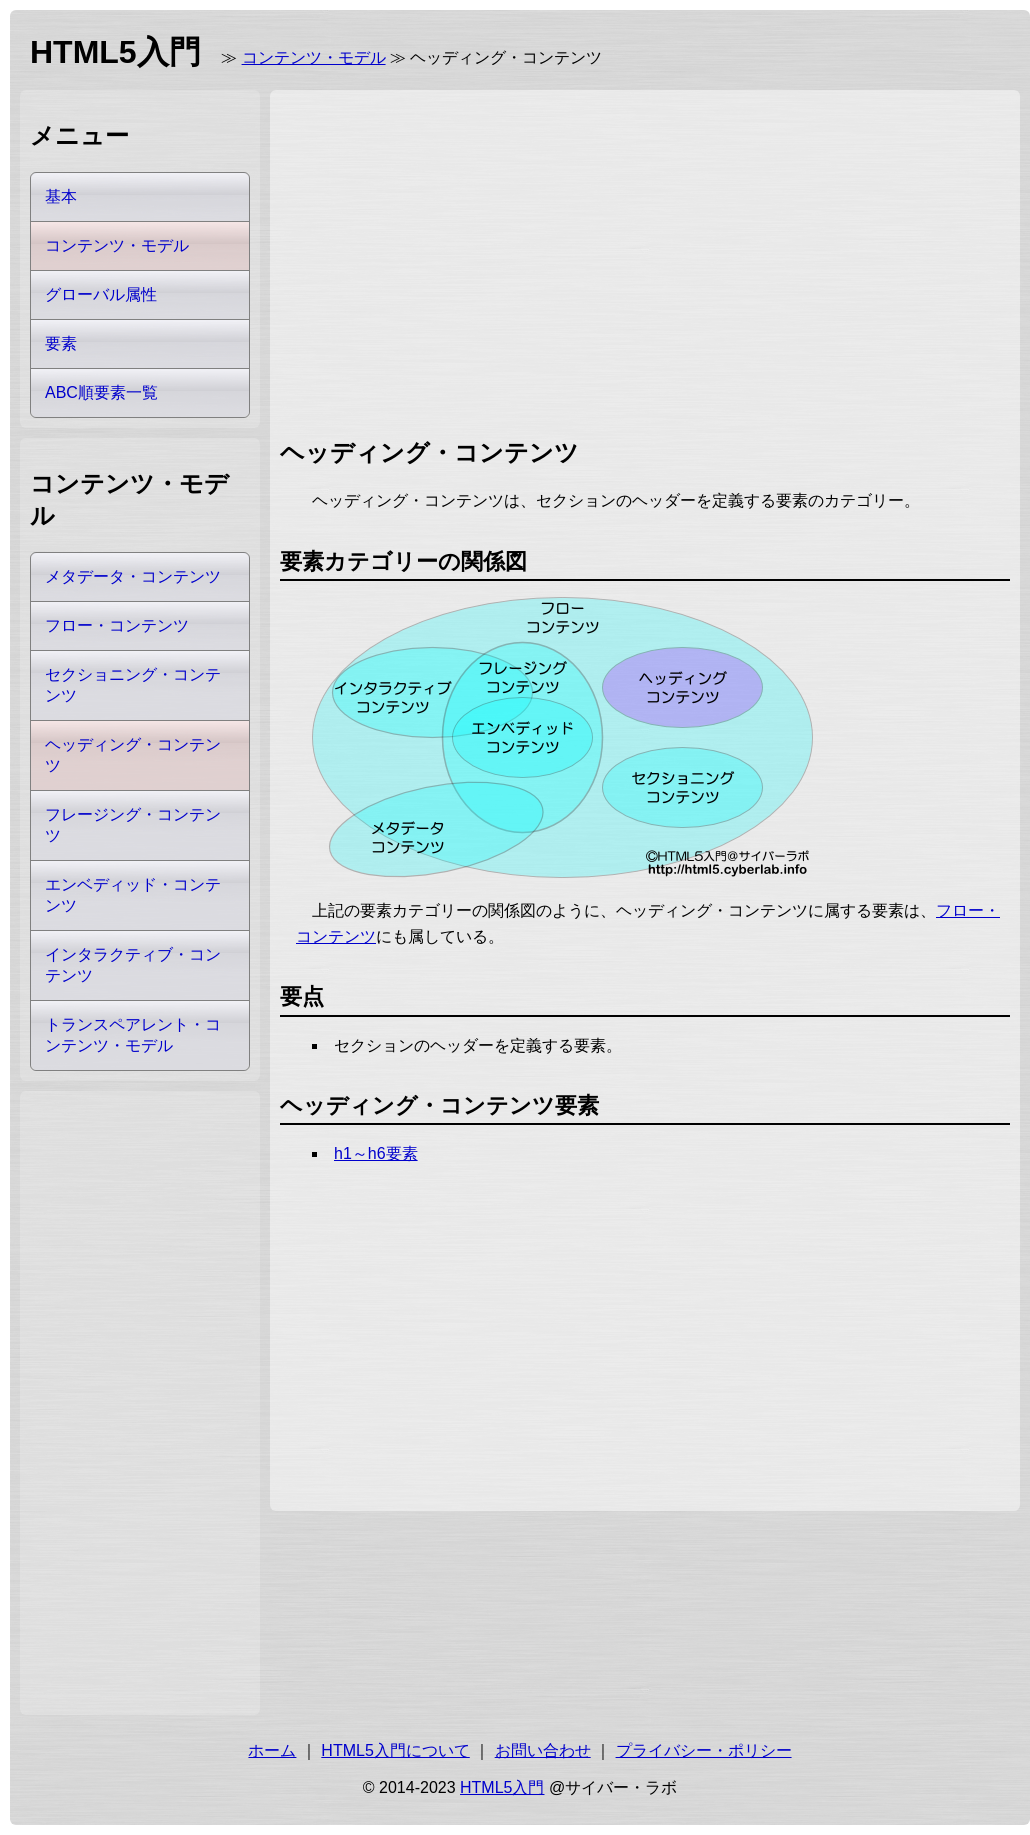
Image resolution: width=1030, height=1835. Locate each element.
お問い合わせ (543, 1750)
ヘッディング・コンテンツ (133, 755)
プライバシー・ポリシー (704, 1750)
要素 (61, 343)
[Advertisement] (524, 260)
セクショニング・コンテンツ (133, 685)
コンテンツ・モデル (314, 57)
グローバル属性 (101, 294)
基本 (61, 196)
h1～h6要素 (376, 1153)
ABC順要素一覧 (101, 392)
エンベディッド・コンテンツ (133, 895)
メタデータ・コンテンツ (133, 576)
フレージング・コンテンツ (133, 825)
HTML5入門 (502, 1787)
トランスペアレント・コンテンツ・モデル (133, 1035)
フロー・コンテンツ (117, 625)
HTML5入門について (395, 1750)
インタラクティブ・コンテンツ (133, 965)
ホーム (272, 1750)
